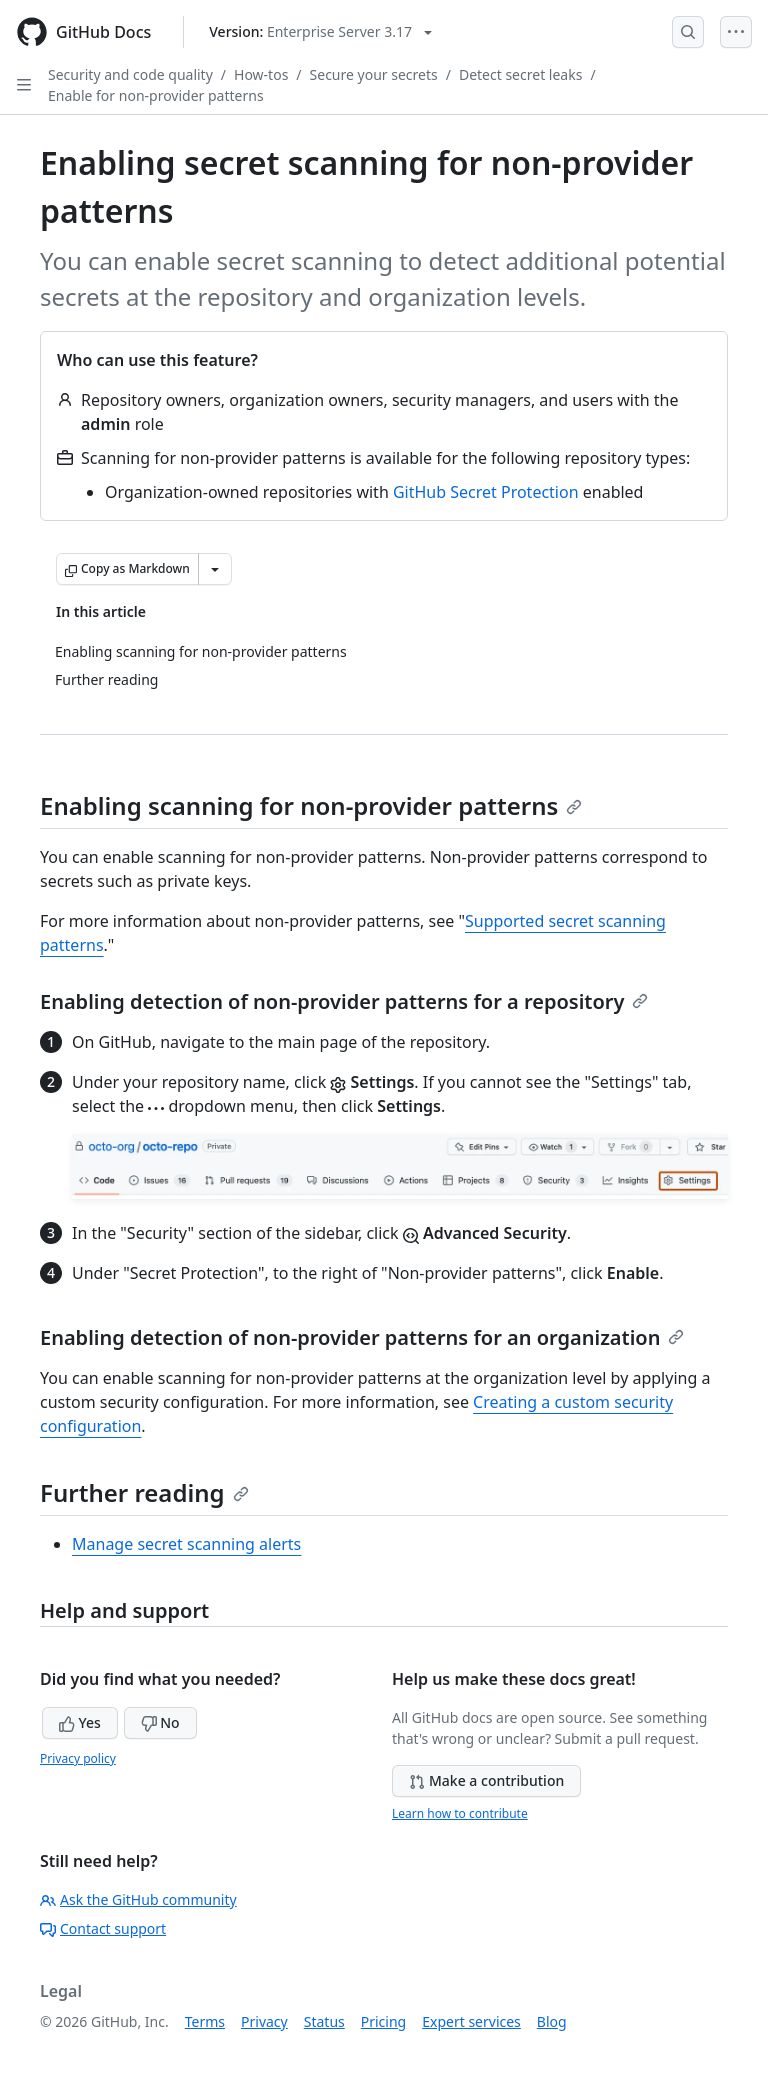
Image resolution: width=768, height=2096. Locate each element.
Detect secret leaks (520, 74)
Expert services (471, 2021)
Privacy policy (78, 1758)
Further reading (144, 1492)
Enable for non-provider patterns (156, 95)
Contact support (103, 1928)
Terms (205, 2021)
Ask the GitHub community (138, 1899)
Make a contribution (486, 1780)
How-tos (261, 74)
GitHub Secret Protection (486, 492)
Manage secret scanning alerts (186, 1544)
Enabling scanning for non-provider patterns (311, 805)
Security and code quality (130, 74)
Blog (552, 2021)
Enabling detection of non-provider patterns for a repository (344, 1001)
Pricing (383, 2021)
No (160, 1722)
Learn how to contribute (460, 1813)
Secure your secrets (374, 74)
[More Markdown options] (215, 569)
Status (324, 2021)
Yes (80, 1722)
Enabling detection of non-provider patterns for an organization (362, 1337)
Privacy (264, 2021)
